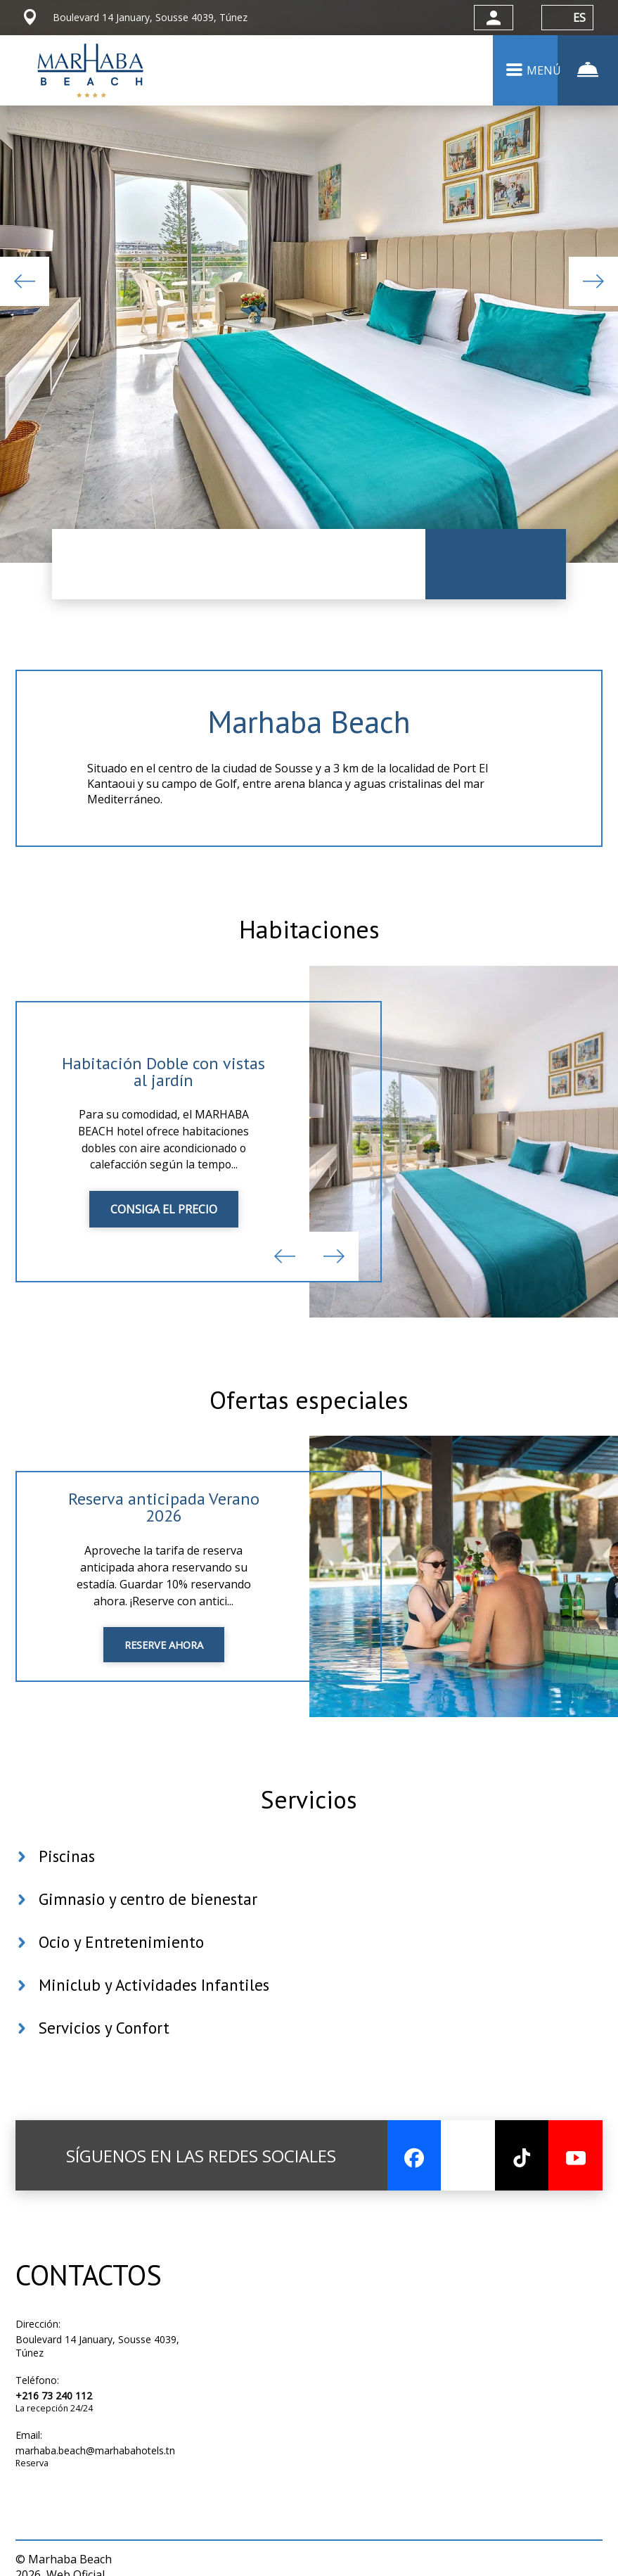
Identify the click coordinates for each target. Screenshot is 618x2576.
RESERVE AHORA (163, 1668)
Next (593, 281)
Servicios (309, 1825)
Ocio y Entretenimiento (124, 1974)
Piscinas (68, 1888)
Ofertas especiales (309, 1417)
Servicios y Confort (107, 2060)
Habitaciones (309, 939)
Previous (24, 281)
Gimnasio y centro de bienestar (151, 1931)
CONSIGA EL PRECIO (163, 1225)
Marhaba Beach (309, 723)
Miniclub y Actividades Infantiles (158, 2017)
